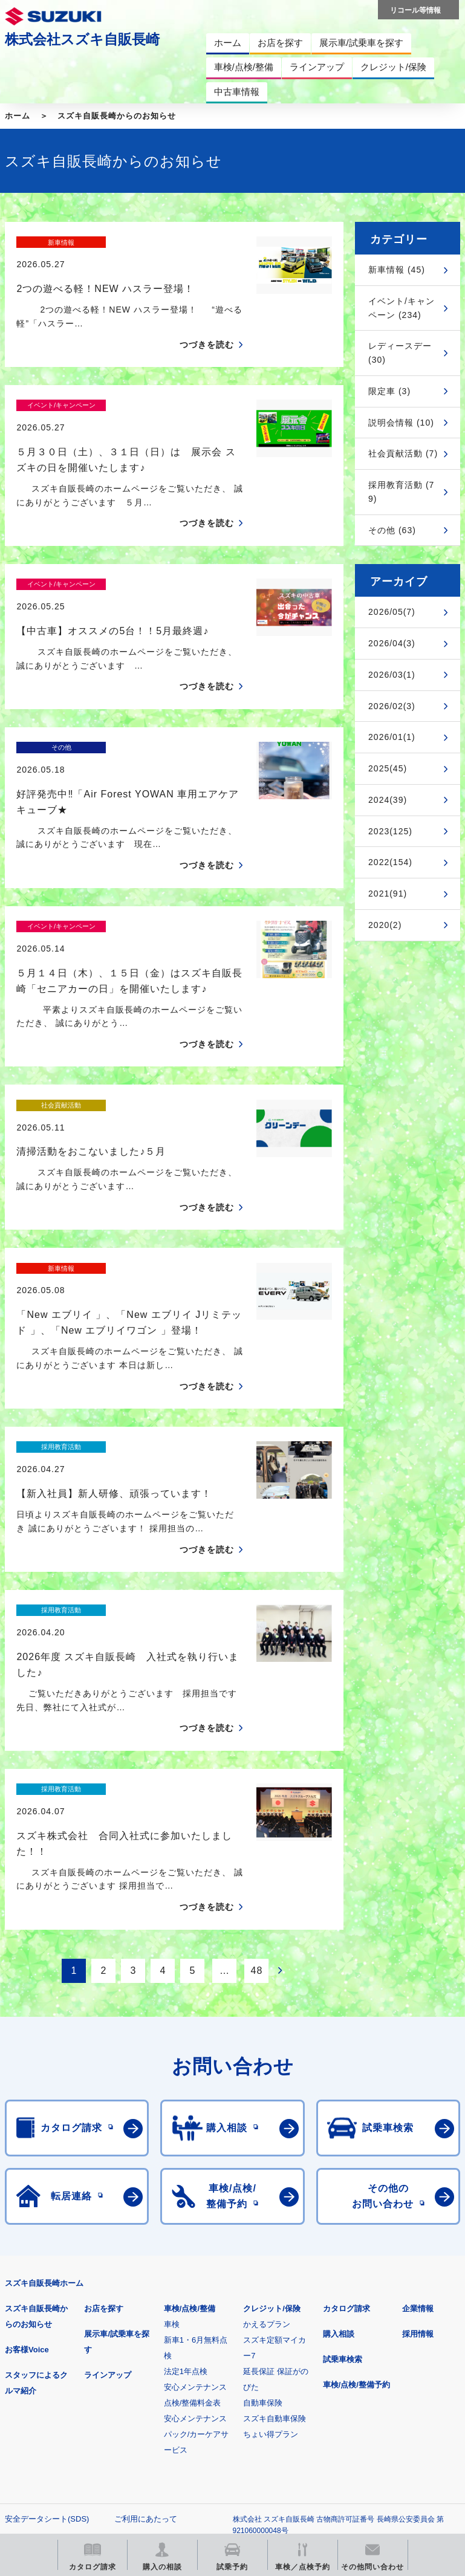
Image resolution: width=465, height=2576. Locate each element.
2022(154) (390, 862)
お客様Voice (27, 2138)
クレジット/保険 (272, 2096)
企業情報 (418, 2096)
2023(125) (390, 831)
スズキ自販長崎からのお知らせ (116, 115)
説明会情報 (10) (401, 422)
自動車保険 (262, 2191)
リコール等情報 (68, 2446)
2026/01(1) (391, 737)
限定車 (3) (389, 391)
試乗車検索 (342, 2147)
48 (257, 1759)
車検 (172, 2112)
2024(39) (387, 800)
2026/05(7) (391, 612)
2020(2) (385, 925)
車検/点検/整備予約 (356, 2173)
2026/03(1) (391, 675)
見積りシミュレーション (218, 2384)
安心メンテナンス (195, 2175)
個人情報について (36, 2326)
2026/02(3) (391, 706)
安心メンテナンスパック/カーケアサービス (196, 2222)
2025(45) (387, 768)
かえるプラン (266, 2112)
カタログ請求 (346, 2096)
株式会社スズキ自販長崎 (82, 39)
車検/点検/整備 (189, 2096)
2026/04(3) (391, 643)
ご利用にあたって (145, 2307)
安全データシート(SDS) (47, 2307)
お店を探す (103, 2096)
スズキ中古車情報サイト (218, 2446)
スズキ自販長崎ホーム (44, 2071)
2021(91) (387, 893)
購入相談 (338, 2122)
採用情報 (418, 2122)
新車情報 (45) (396, 269)
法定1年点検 (185, 2159)
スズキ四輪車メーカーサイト (68, 2384)
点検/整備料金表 (192, 2191)
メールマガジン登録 (369, 2384)
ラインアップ (107, 2163)
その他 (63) (392, 530)
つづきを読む (207, 323)
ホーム (17, 115)
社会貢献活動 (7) (403, 453)
